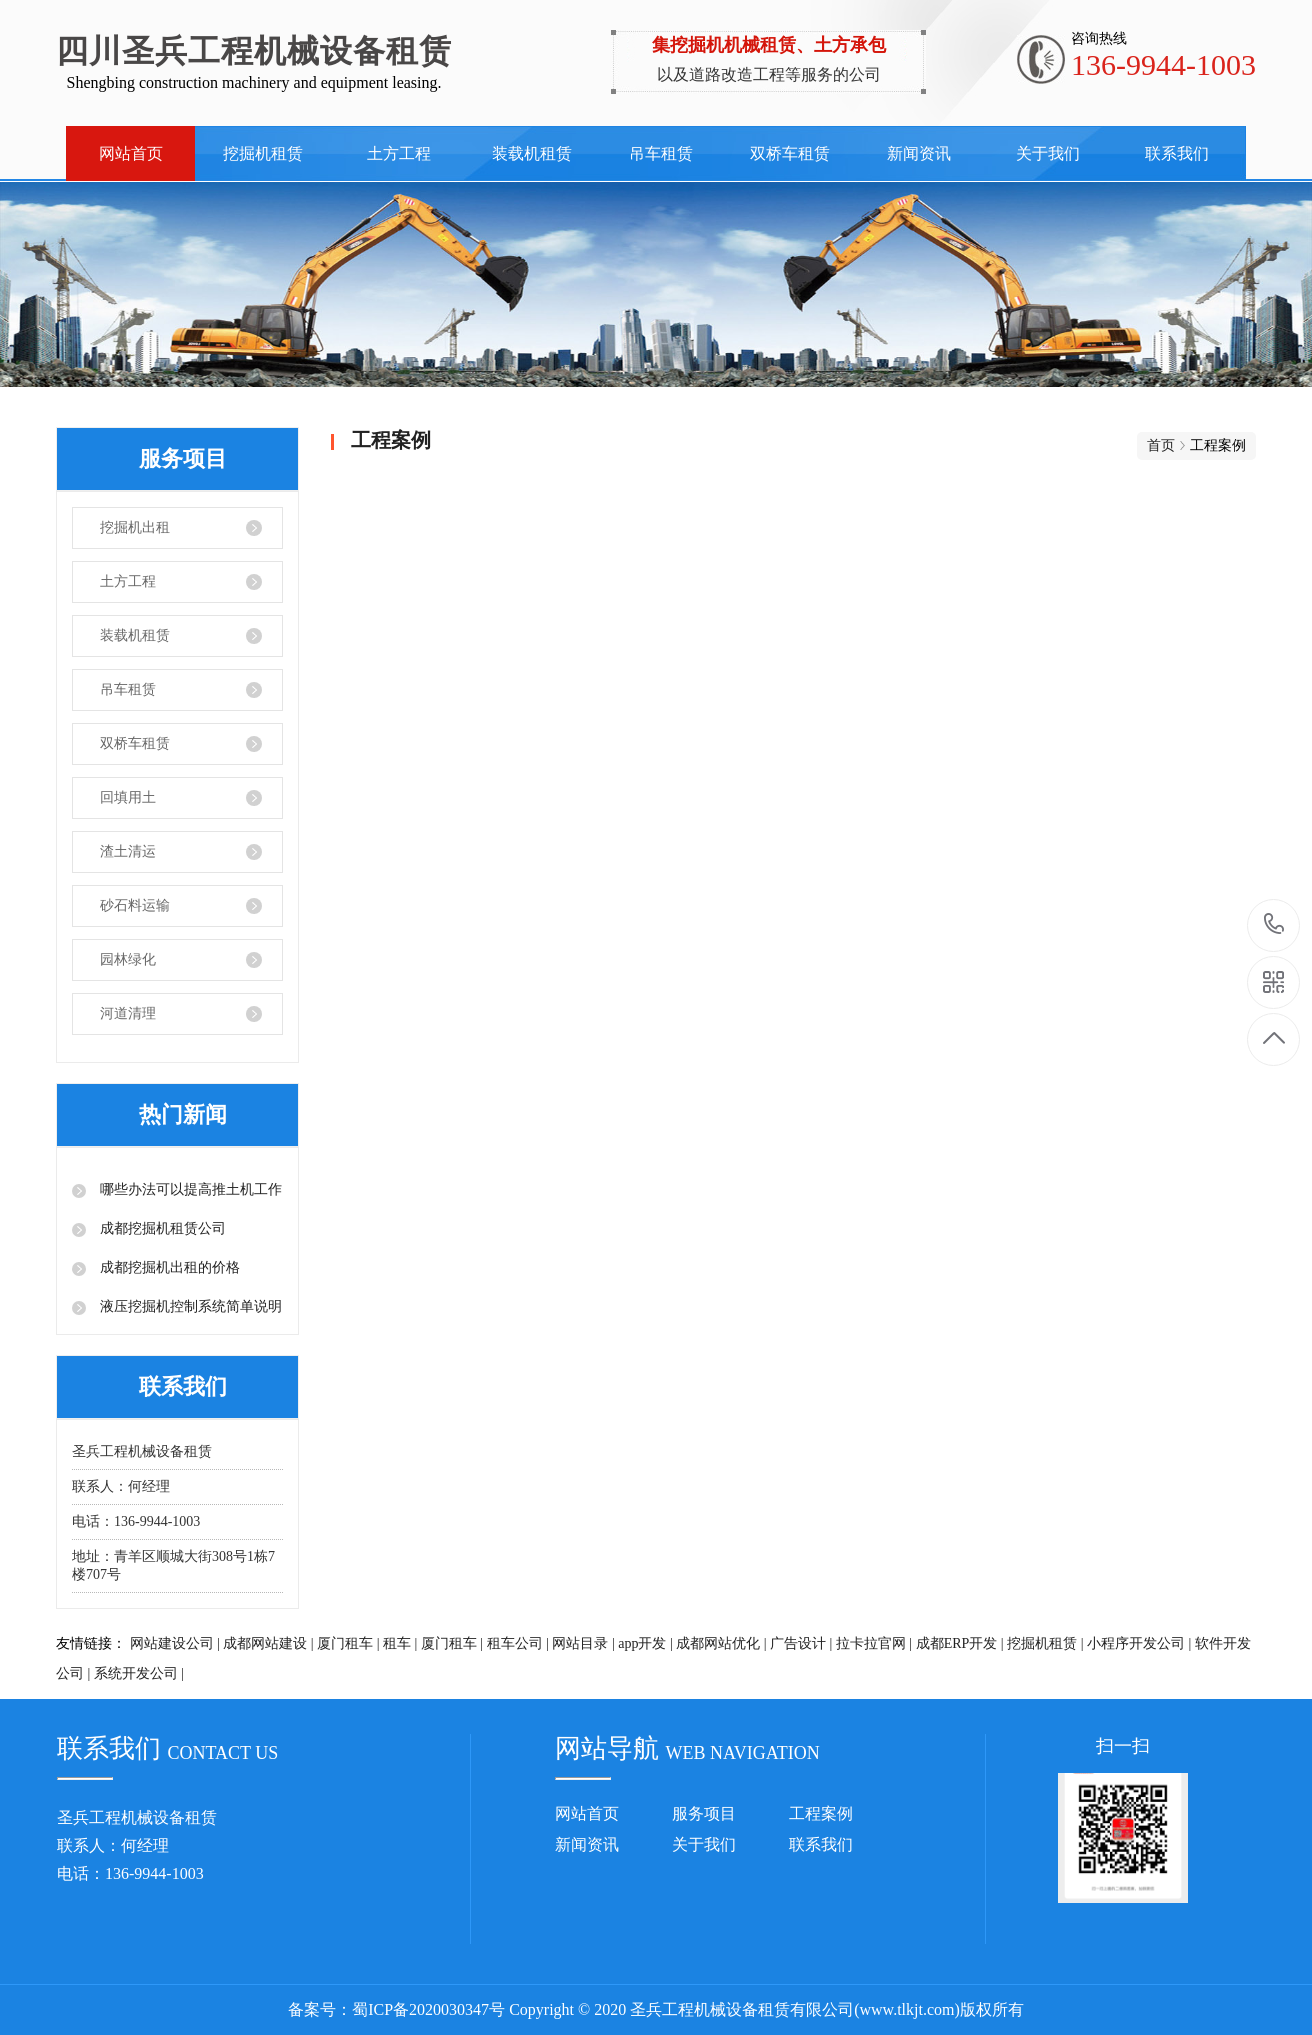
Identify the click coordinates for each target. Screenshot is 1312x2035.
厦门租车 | (348, 1643)
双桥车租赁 (790, 153)
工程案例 (821, 1813)
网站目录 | (583, 1643)
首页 (1161, 445)
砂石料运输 (135, 905)
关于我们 (1048, 153)
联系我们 (1177, 153)
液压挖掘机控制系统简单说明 (189, 1306)
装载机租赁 (532, 153)
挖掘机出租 (135, 527)
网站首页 (131, 153)
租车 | (400, 1643)
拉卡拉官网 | (874, 1643)
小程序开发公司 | (1139, 1643)
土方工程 (399, 153)
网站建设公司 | (175, 1643)
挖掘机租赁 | (1045, 1643)
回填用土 (128, 797)
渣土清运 (128, 851)
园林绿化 (128, 959)
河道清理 (128, 1013)
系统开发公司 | (139, 1673)
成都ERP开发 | (960, 1643)
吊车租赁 (661, 153)
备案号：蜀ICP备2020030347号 (396, 2009)
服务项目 (704, 1813)
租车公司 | (518, 1643)
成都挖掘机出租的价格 (168, 1267)
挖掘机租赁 (263, 153)
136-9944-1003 (1274, 925)
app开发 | (645, 1643)
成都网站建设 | (268, 1643)
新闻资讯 (919, 153)
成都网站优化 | (721, 1643)
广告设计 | (801, 1643)
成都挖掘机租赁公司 (161, 1228)
